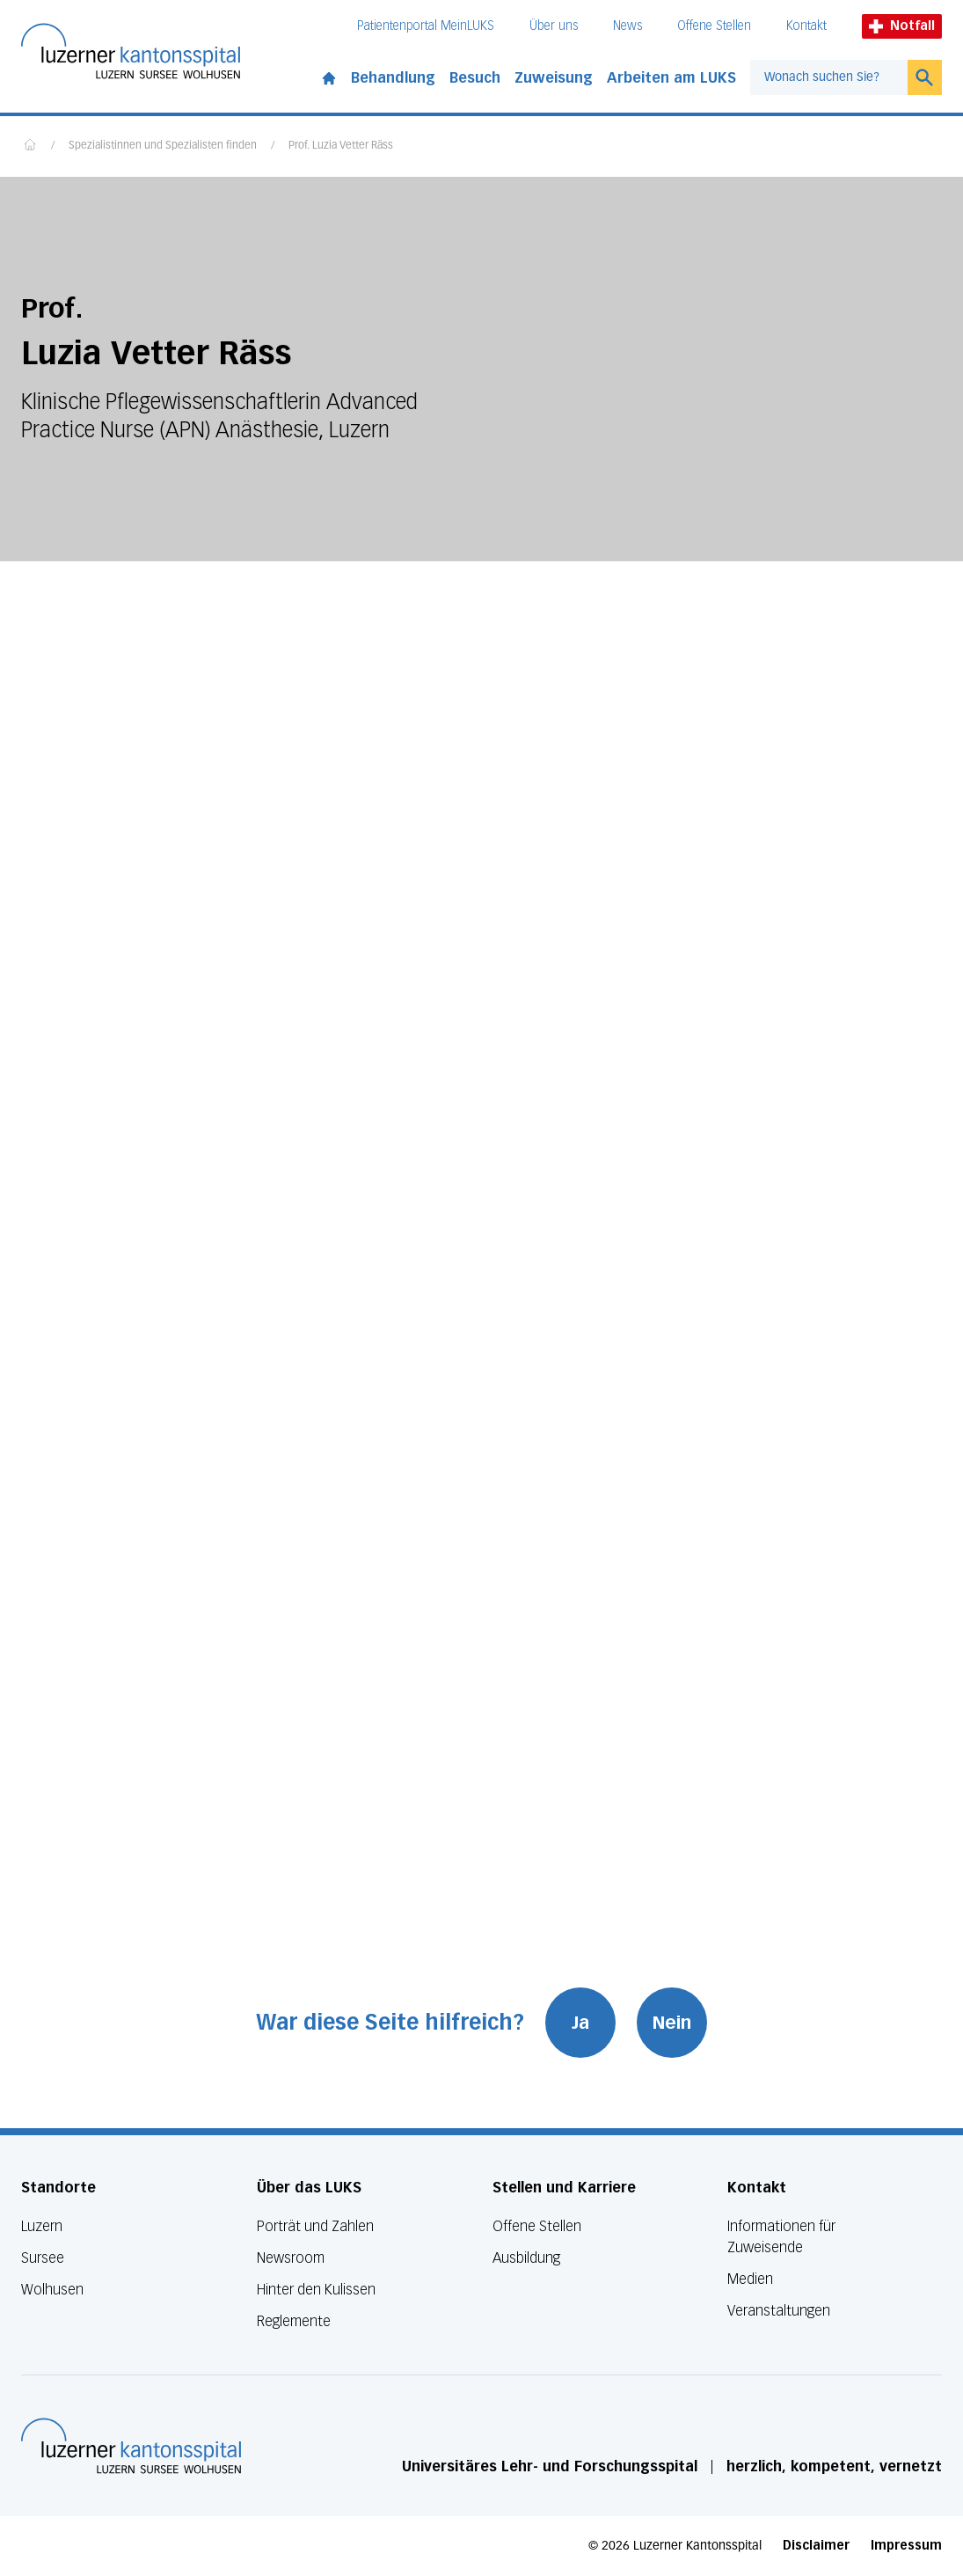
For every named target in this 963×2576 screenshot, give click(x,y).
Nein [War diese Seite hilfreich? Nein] (672, 2022)
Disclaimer (816, 2545)
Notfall (902, 25)
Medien (750, 2279)
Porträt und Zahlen (315, 2226)
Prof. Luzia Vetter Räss (340, 146)
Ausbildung (526, 2258)
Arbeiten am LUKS (671, 78)
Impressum (906, 2545)
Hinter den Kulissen (316, 2289)
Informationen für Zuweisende (781, 2237)
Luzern (41, 2226)
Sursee (42, 2258)
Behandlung (393, 78)
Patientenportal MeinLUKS (425, 25)
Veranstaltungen (778, 2310)
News (627, 25)
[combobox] (829, 77)
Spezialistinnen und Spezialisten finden (163, 146)
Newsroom (291, 2258)
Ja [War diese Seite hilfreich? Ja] (580, 2022)
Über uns (553, 25)
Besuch (474, 78)
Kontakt (806, 25)
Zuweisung (553, 78)
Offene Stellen (714, 25)
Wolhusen (52, 2289)
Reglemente (294, 2321)
